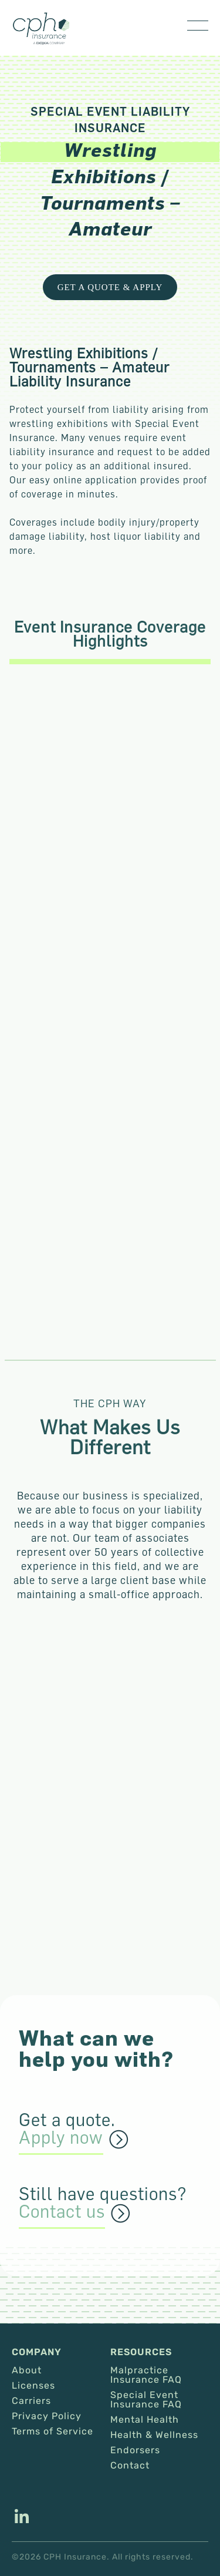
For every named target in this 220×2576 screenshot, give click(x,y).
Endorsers (135, 2450)
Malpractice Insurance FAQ (146, 2375)
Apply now (61, 2138)
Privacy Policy (47, 2416)
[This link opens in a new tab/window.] (22, 2518)
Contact (130, 2465)
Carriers (31, 2401)
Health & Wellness (154, 2435)
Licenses (33, 2385)
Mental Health (144, 2419)
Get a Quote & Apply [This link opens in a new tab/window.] (110, 287)
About (27, 2370)
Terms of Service (52, 2431)
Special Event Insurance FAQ (146, 2399)
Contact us (62, 2212)
